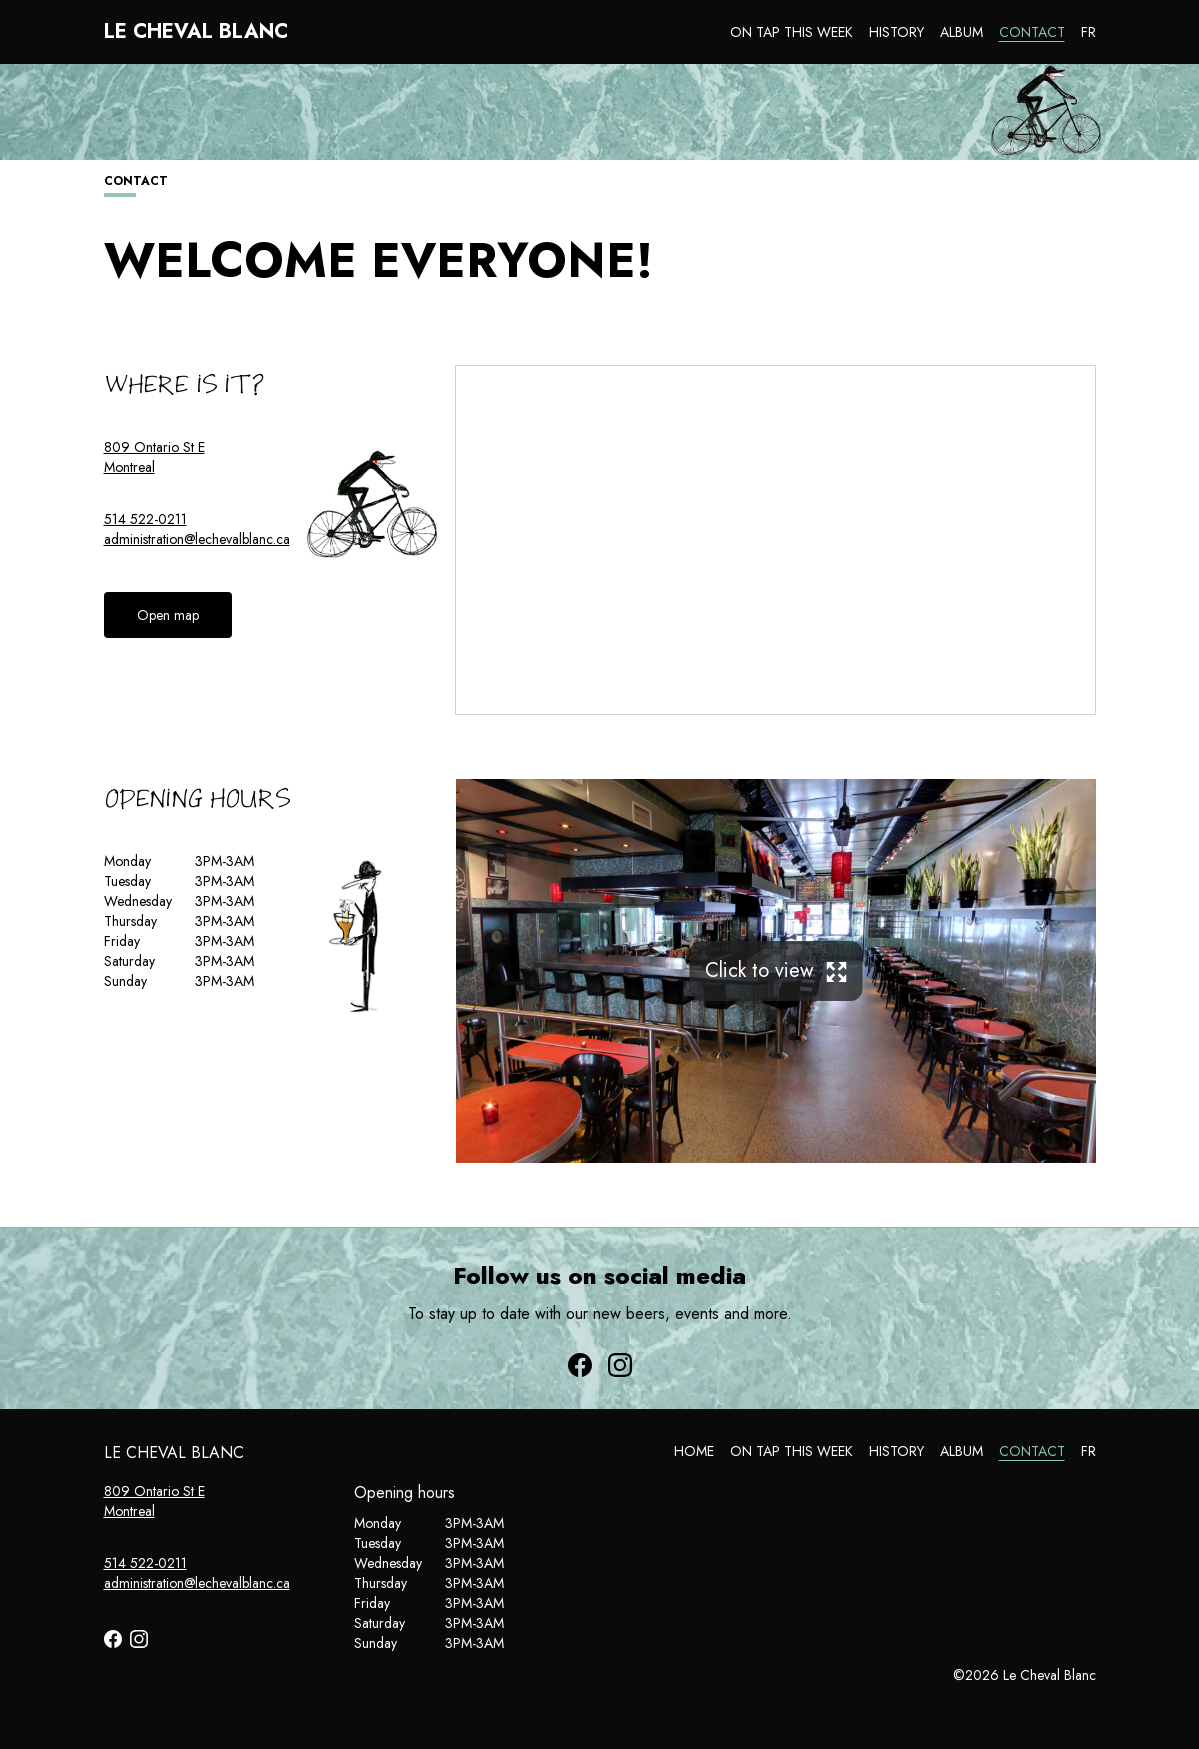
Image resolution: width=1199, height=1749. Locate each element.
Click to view (775, 970)
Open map (168, 615)
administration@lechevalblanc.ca (197, 539)
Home (694, 1451)
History (896, 32)
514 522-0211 (145, 519)
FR (1088, 32)
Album (961, 32)
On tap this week (791, 32)
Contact (1032, 32)
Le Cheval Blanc (196, 32)
